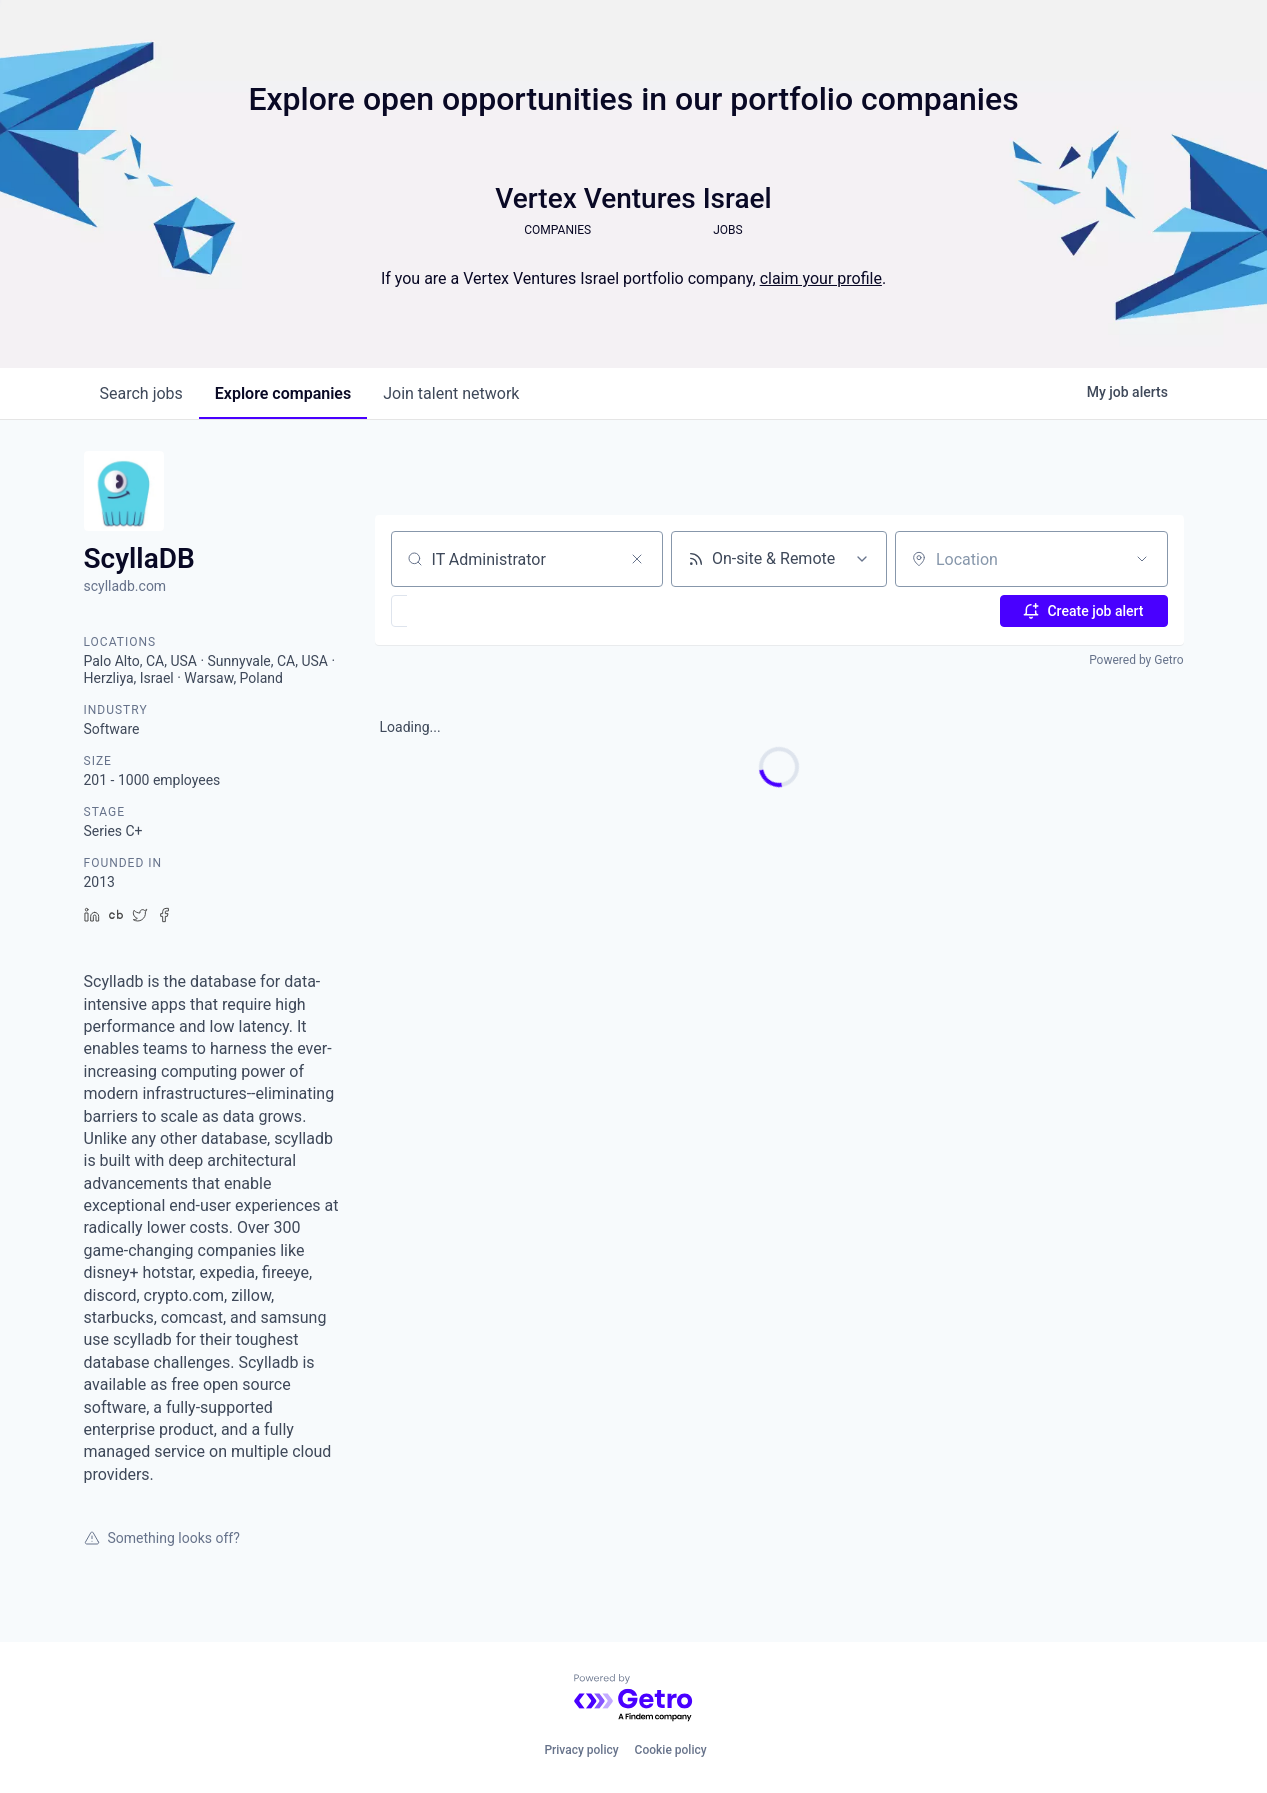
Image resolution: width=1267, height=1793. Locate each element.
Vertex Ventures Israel (633, 198)
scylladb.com (125, 586)
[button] (457, 611)
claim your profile (821, 278)
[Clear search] (637, 559)
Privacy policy (581, 1750)
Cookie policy (671, 1750)
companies (283, 393)
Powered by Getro (1136, 660)
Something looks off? (162, 1538)
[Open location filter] (1142, 559)
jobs (141, 393)
